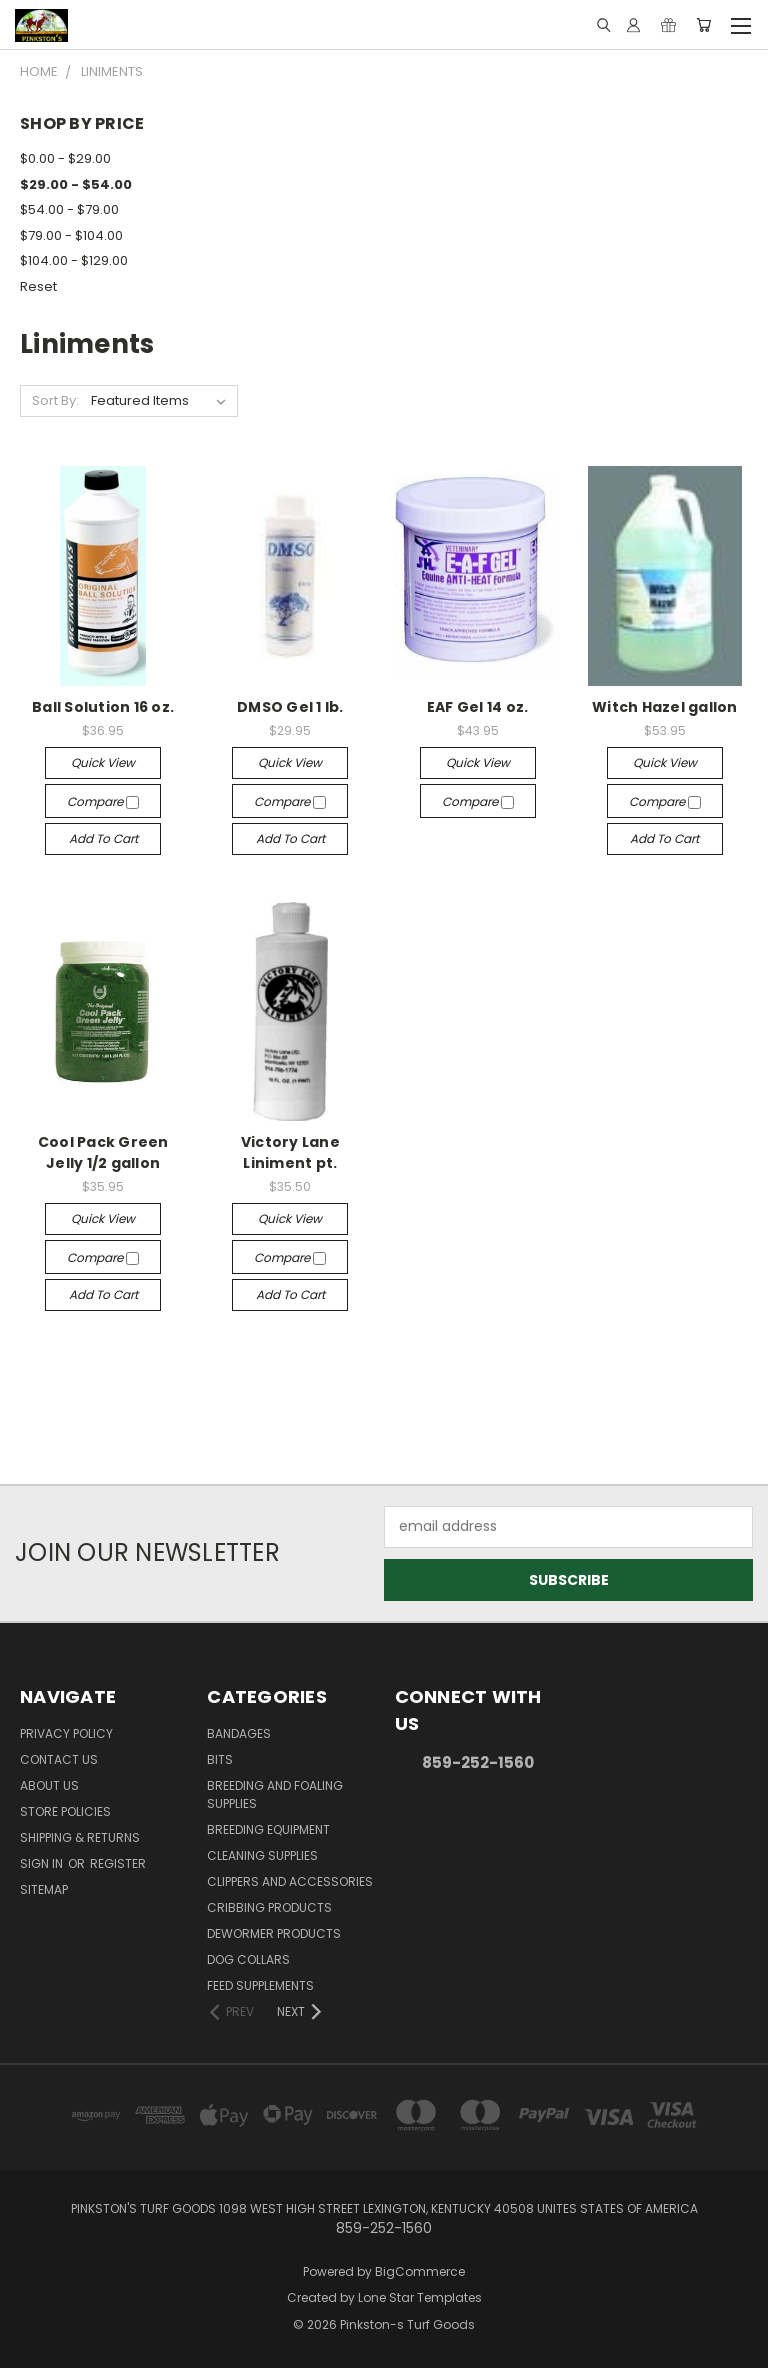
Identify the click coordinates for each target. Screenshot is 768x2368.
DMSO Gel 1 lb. (290, 707)
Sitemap (44, 1889)
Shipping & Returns (80, 1837)
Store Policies (65, 1811)
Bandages (239, 1733)
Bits (220, 1759)
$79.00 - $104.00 (71, 235)
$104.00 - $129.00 (74, 260)
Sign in (43, 1863)
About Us (49, 1785)
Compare (103, 801)
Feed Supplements (260, 1985)
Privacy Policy (66, 1733)
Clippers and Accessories (290, 1881)
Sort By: (55, 400)
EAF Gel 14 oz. (478, 707)
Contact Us (59, 1759)
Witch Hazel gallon (665, 707)
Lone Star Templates (420, 2297)
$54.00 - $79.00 (69, 209)
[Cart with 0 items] (703, 25)
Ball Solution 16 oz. (103, 707)
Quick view (103, 762)
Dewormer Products (274, 1933)
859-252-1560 (478, 1762)
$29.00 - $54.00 (76, 184)
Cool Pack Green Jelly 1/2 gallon (103, 1152)
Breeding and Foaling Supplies (275, 1794)
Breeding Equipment (268, 1829)
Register (118, 1863)
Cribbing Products (269, 1907)
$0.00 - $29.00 (65, 158)
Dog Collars (248, 1959)
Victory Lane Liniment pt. (290, 1152)
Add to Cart (103, 838)
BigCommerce (420, 2271)
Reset (38, 286)
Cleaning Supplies (262, 1855)
